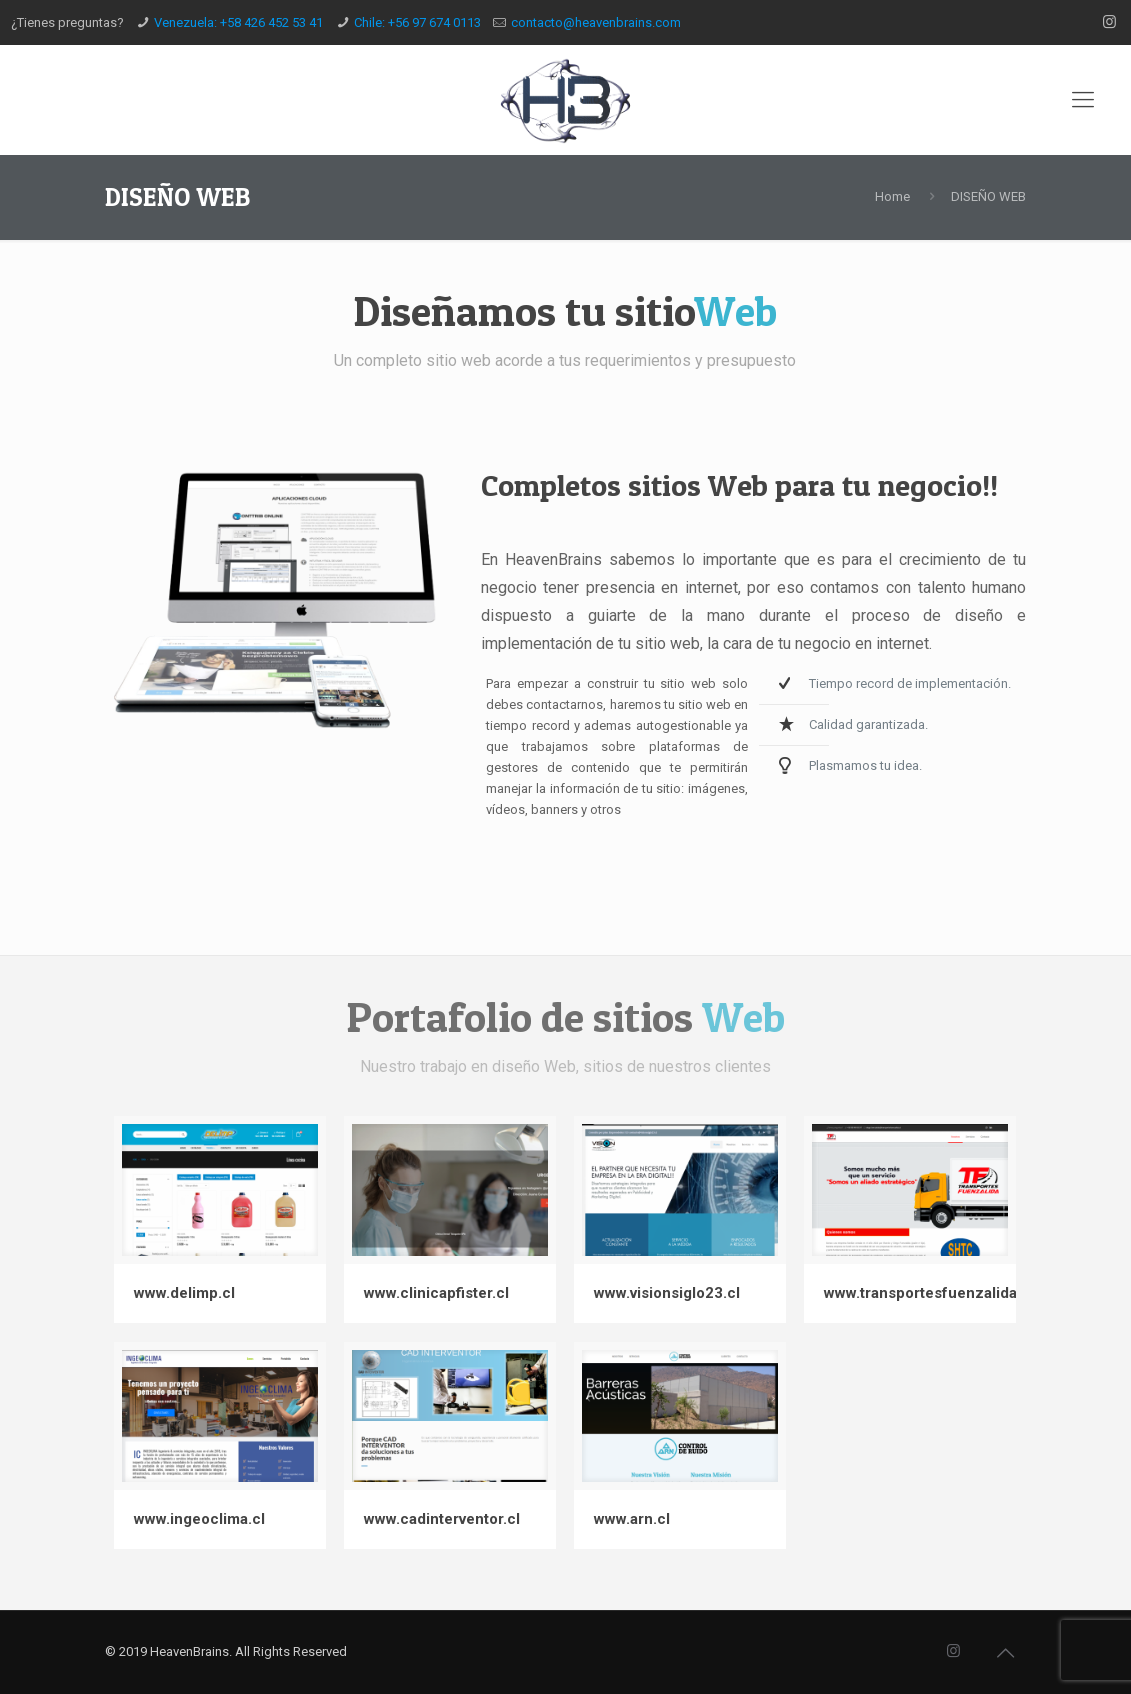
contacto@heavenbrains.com (596, 22)
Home (892, 196)
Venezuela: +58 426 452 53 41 (238, 22)
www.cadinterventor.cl (442, 1519)
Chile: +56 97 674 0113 (417, 22)
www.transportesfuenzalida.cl (929, 1293)
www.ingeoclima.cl (199, 1519)
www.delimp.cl (184, 1293)
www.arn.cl (632, 1519)
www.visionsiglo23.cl (667, 1293)
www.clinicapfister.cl (436, 1293)
